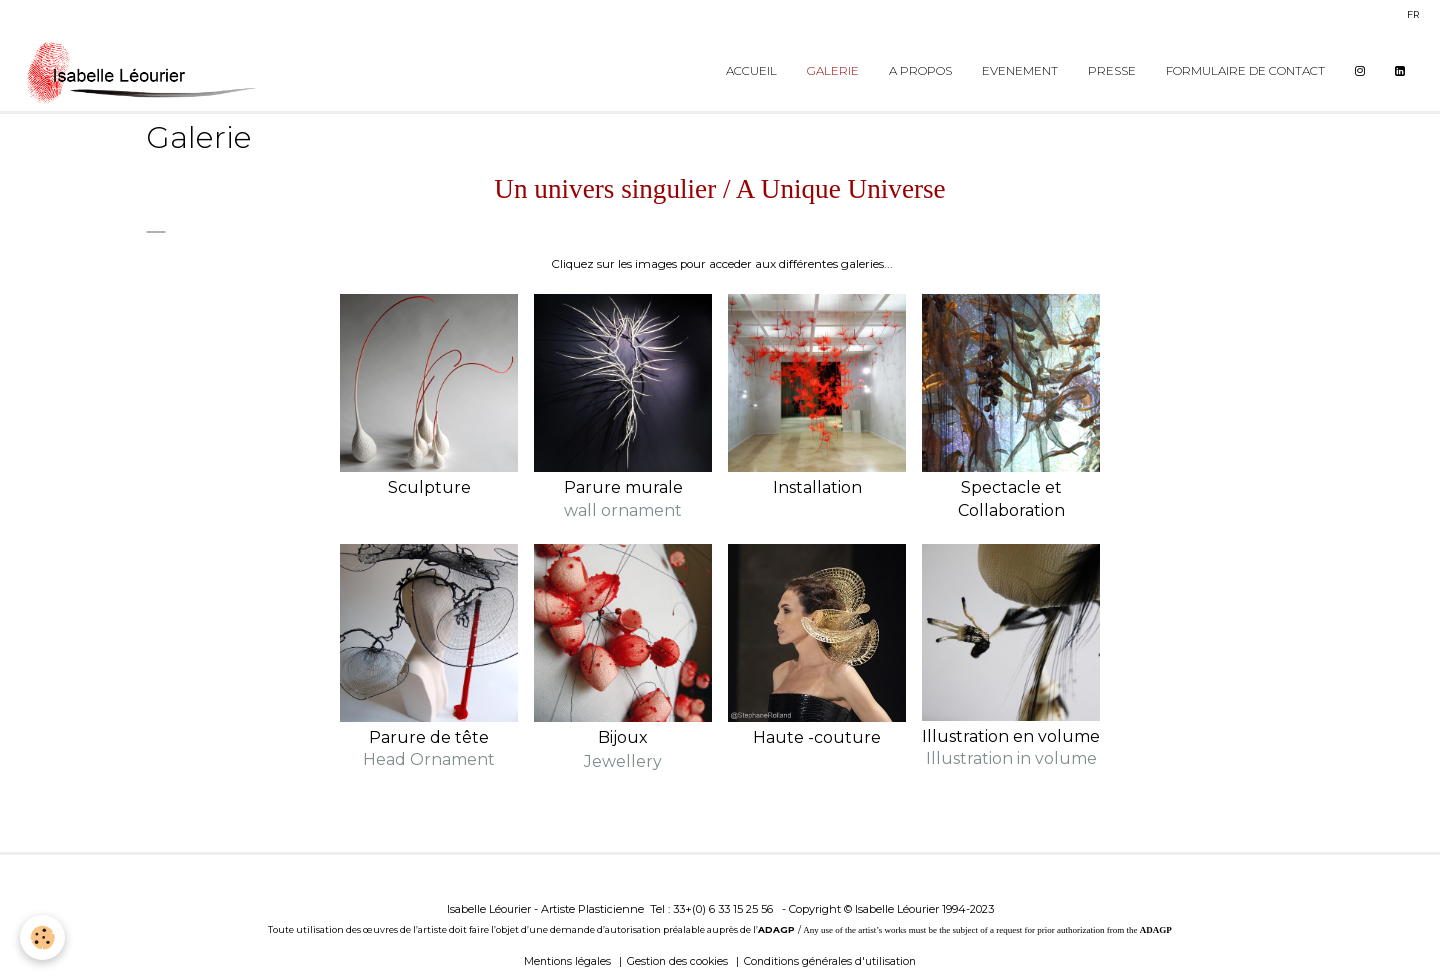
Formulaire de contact (1245, 71)
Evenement (1020, 71)
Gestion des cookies (677, 961)
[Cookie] (42, 937)
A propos (920, 71)
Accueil (751, 71)
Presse (1112, 71)
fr (1413, 14)
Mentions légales (567, 961)
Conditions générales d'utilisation (830, 961)
